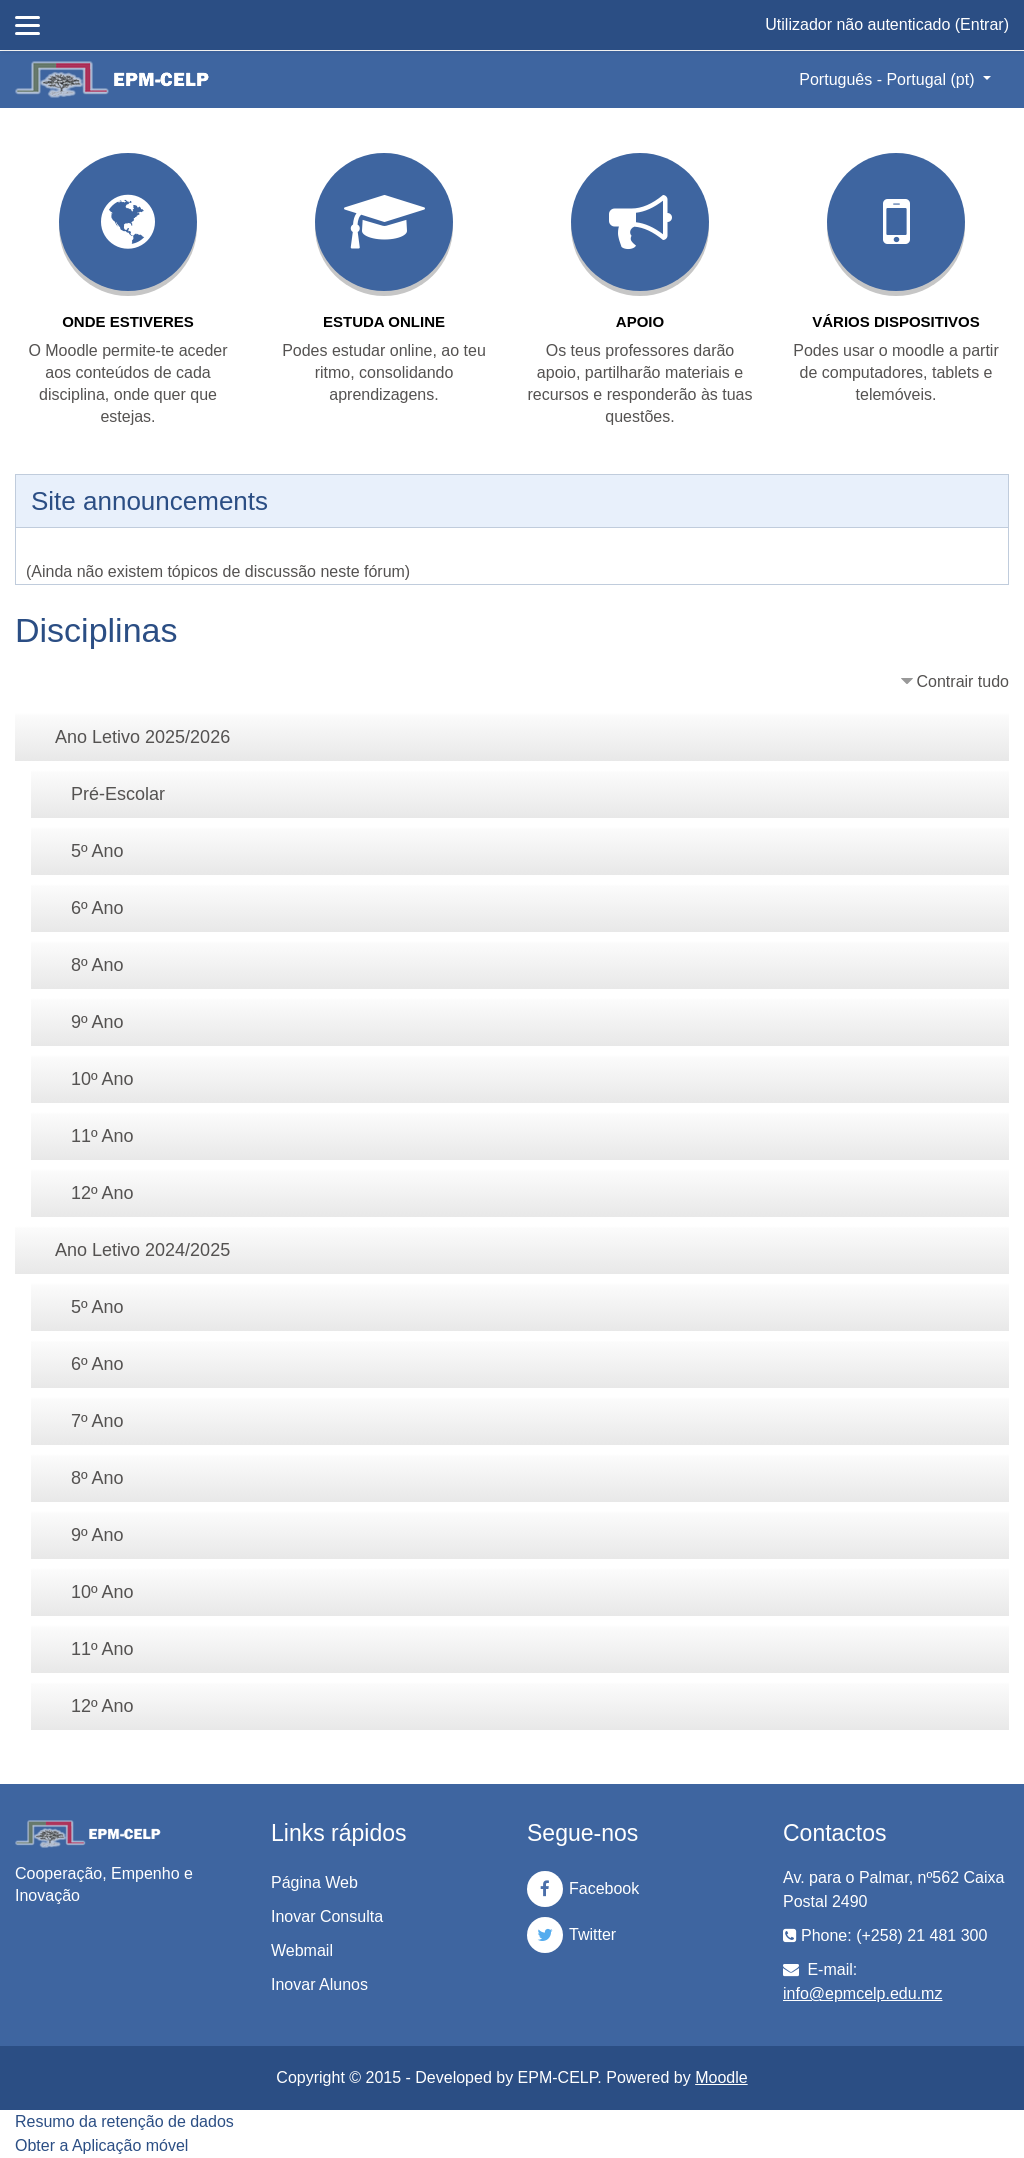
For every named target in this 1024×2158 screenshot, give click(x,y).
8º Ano (97, 965)
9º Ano (97, 1022)
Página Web (314, 1882)
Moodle (721, 2077)
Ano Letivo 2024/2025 (142, 1250)
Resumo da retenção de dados (124, 2121)
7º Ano (97, 1421)
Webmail (302, 1950)
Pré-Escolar (118, 794)
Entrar (982, 24)
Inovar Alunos (319, 1984)
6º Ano (97, 908)
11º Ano (102, 1136)
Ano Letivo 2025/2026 (142, 737)
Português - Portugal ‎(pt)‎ (889, 79)
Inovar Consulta (327, 1916)
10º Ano (102, 1079)
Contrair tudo (963, 681)
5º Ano (97, 851)
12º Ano (102, 1193)
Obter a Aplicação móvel (101, 2145)
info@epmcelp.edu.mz (862, 1993)
